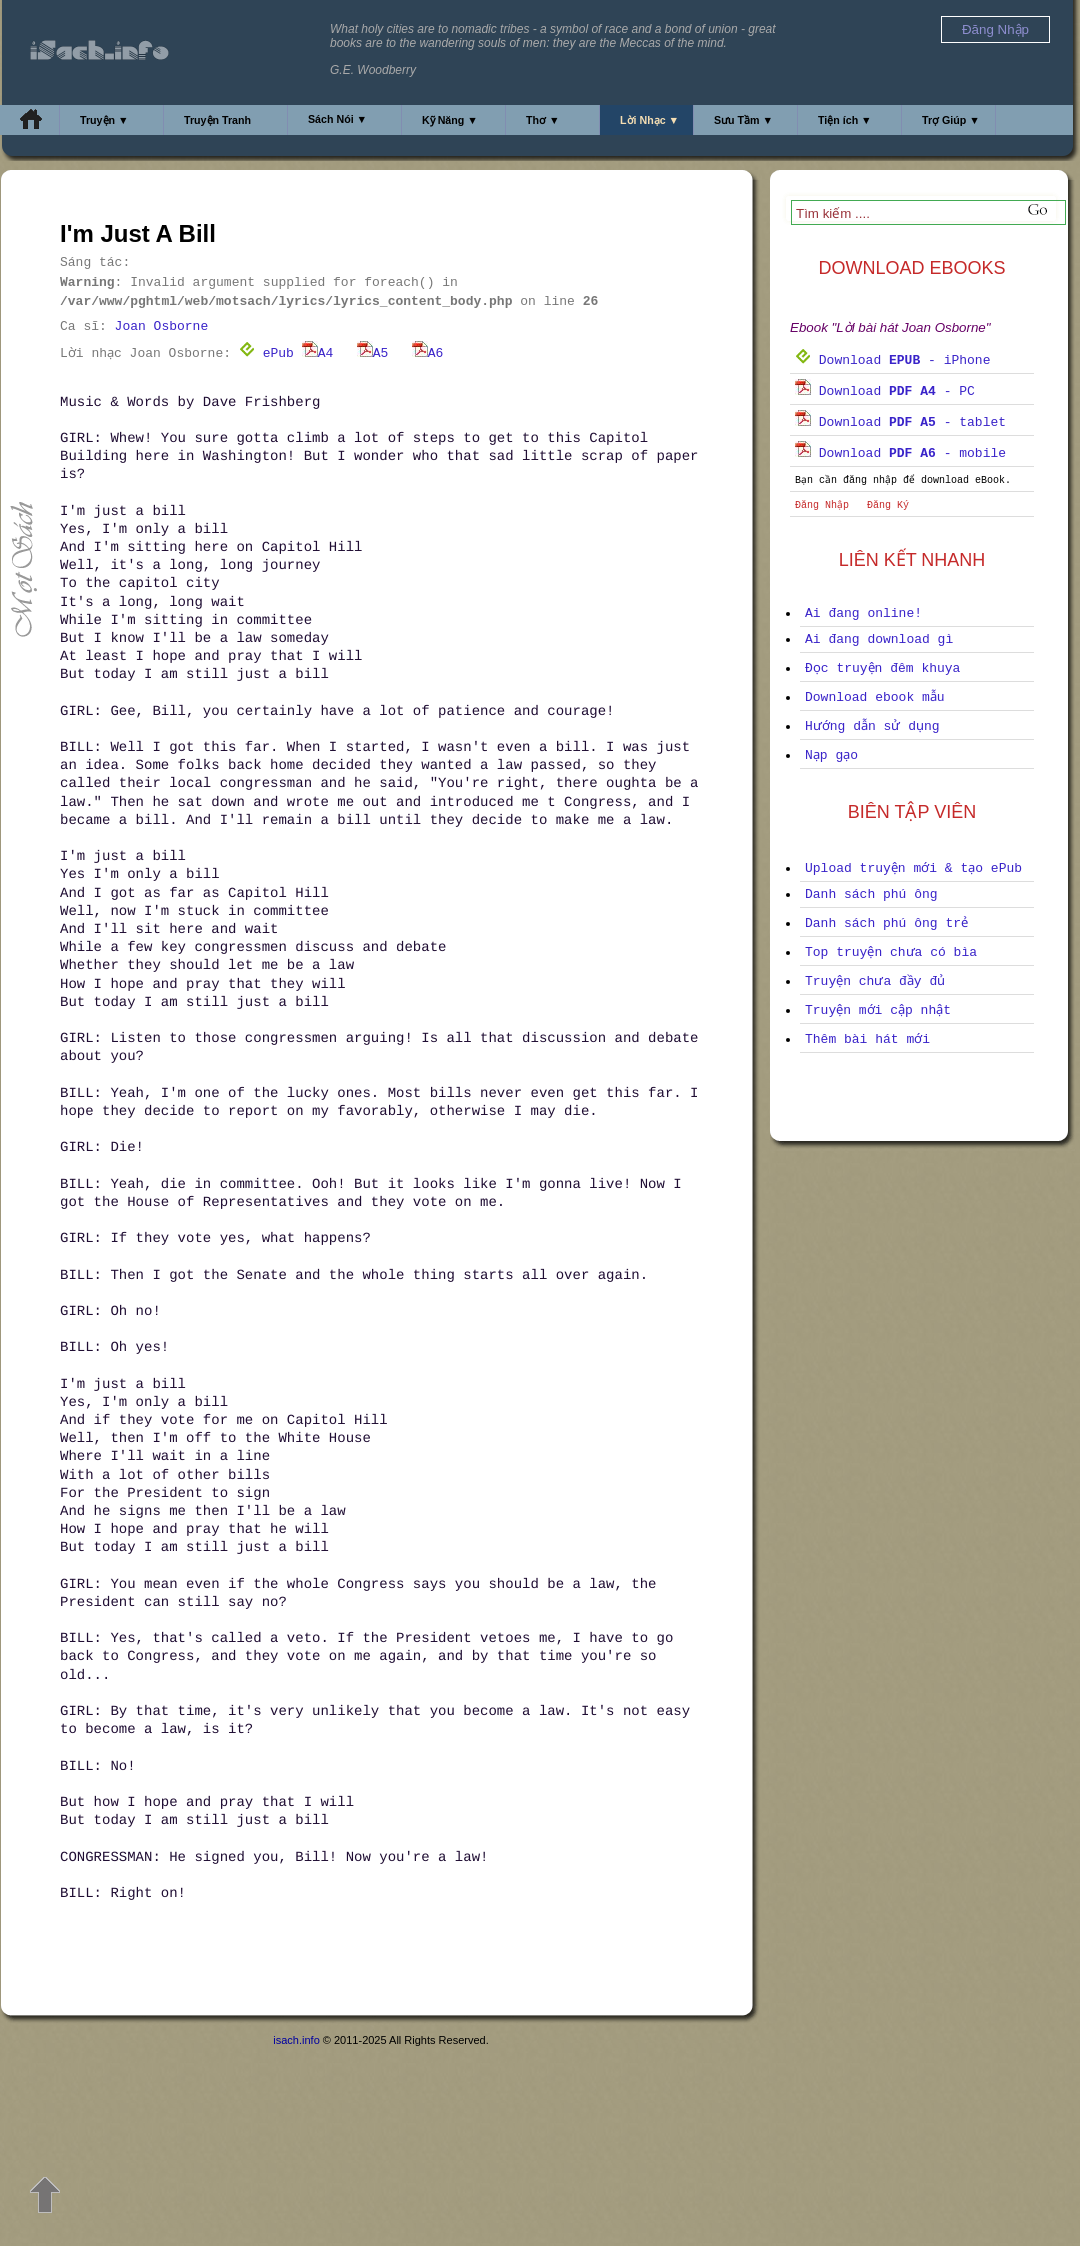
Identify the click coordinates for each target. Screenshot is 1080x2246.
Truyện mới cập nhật (878, 1010)
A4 (318, 353)
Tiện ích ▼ (845, 120)
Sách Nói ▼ (337, 119)
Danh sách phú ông (871, 894)
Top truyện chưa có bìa (891, 952)
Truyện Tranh (217, 120)
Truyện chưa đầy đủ (875, 981)
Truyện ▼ (104, 120)
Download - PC (885, 391)
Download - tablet (900, 422)
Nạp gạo (831, 755)
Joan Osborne (162, 326)
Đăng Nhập (822, 505)
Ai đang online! (863, 613)
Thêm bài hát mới (867, 1039)
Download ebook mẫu (875, 697)
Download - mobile (900, 453)
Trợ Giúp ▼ (951, 120)
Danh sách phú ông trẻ (886, 923)
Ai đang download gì (879, 639)
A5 (373, 353)
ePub (266, 353)
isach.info (296, 2040)
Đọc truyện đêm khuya (882, 668)
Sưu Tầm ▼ (743, 120)
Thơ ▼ (543, 120)
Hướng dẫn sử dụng (872, 726)
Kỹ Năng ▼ (450, 120)
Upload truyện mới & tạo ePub (913, 868)
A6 (428, 353)
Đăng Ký (888, 505)
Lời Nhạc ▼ (649, 120)
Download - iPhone (892, 360)
